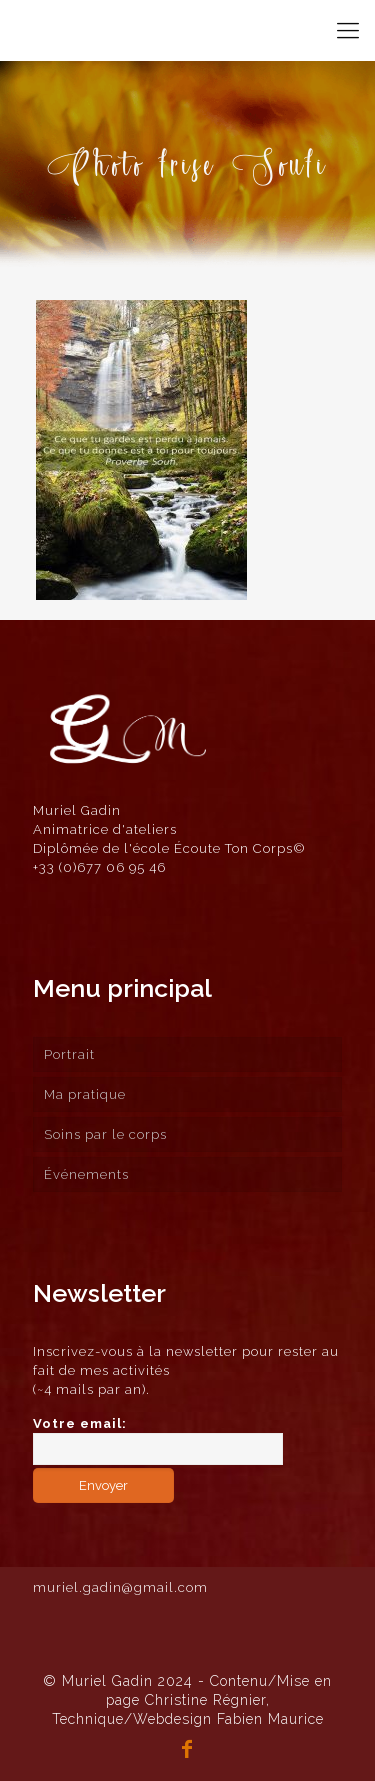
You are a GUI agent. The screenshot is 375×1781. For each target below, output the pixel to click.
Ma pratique (85, 1094)
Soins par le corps (105, 1134)
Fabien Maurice (270, 1719)
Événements (86, 1174)
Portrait (69, 1054)
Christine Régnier (205, 1700)
